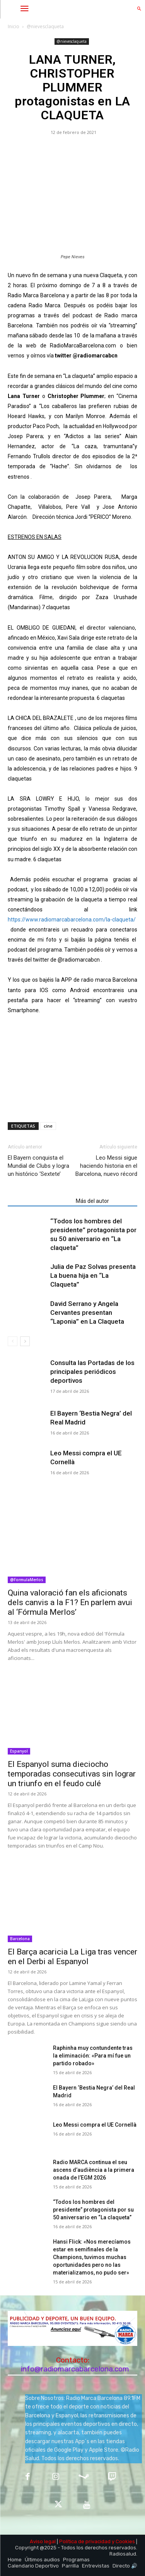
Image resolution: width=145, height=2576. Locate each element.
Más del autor (92, 1201)
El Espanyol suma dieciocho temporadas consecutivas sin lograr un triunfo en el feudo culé (72, 1774)
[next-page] (25, 1341)
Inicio (13, 26)
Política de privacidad (85, 2541)
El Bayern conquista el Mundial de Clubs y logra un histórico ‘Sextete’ (38, 1165)
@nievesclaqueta (45, 26)
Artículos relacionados (39, 1201)
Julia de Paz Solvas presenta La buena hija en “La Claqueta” (93, 1275)
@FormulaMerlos (26, 1579)
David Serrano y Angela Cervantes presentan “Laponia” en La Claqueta (87, 1312)
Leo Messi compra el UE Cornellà (94, 2125)
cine (48, 1126)
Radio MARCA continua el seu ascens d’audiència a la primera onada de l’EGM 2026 (93, 2170)
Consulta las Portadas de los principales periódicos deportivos (92, 1371)
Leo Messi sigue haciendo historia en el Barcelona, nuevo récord (106, 1165)
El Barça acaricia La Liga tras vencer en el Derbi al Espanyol (72, 1956)
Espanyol (19, 1751)
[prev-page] (12, 1341)
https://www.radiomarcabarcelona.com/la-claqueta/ (72, 919)
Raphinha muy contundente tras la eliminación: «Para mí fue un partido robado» (93, 2055)
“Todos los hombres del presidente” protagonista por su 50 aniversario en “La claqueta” (93, 2209)
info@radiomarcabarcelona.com (75, 2368)
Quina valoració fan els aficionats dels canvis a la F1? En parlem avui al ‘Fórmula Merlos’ (70, 1602)
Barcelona (20, 1938)
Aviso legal (43, 2541)
